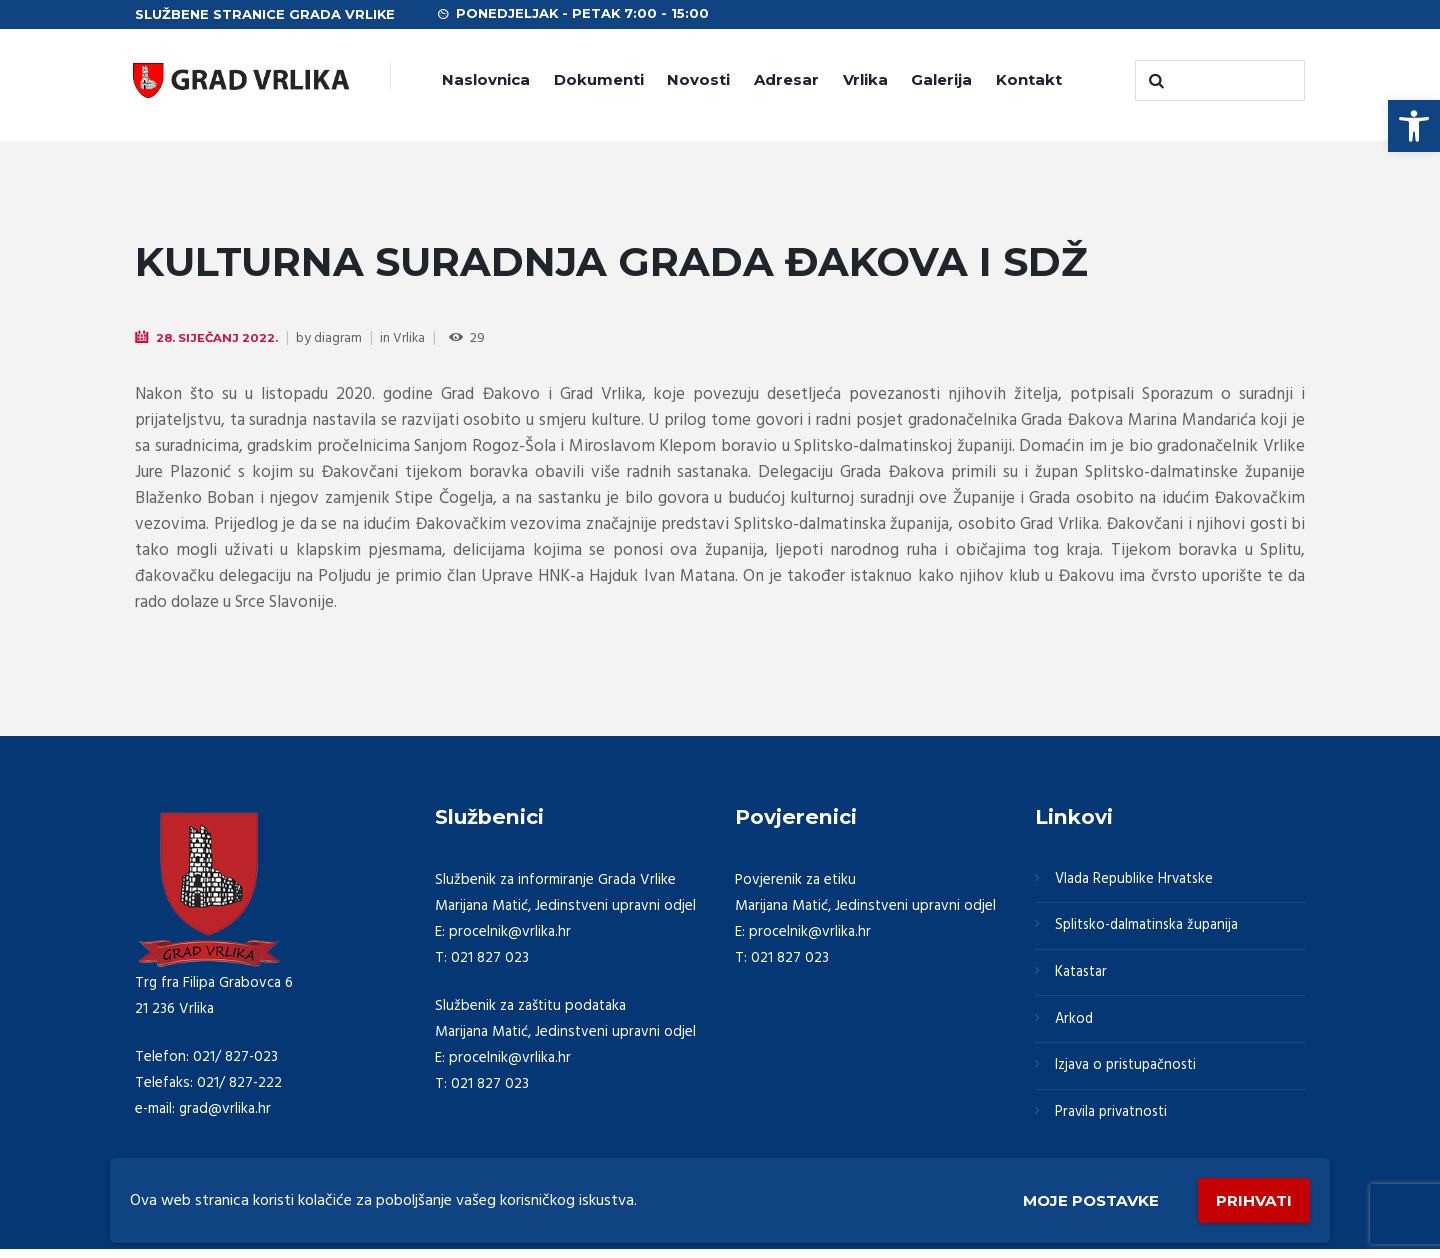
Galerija (941, 79)
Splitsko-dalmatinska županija (1149, 928)
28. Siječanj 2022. (218, 337)
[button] (1414, 126)
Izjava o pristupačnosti (1128, 1072)
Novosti (698, 79)
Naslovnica (486, 79)
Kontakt (1029, 79)
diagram (340, 338)
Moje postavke (1082, 1199)
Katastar (1081, 976)
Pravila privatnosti (1113, 1120)
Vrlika (865, 79)
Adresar (786, 79)
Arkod (1075, 1024)
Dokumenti (599, 79)
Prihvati (1252, 1198)
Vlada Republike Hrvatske (1137, 880)
